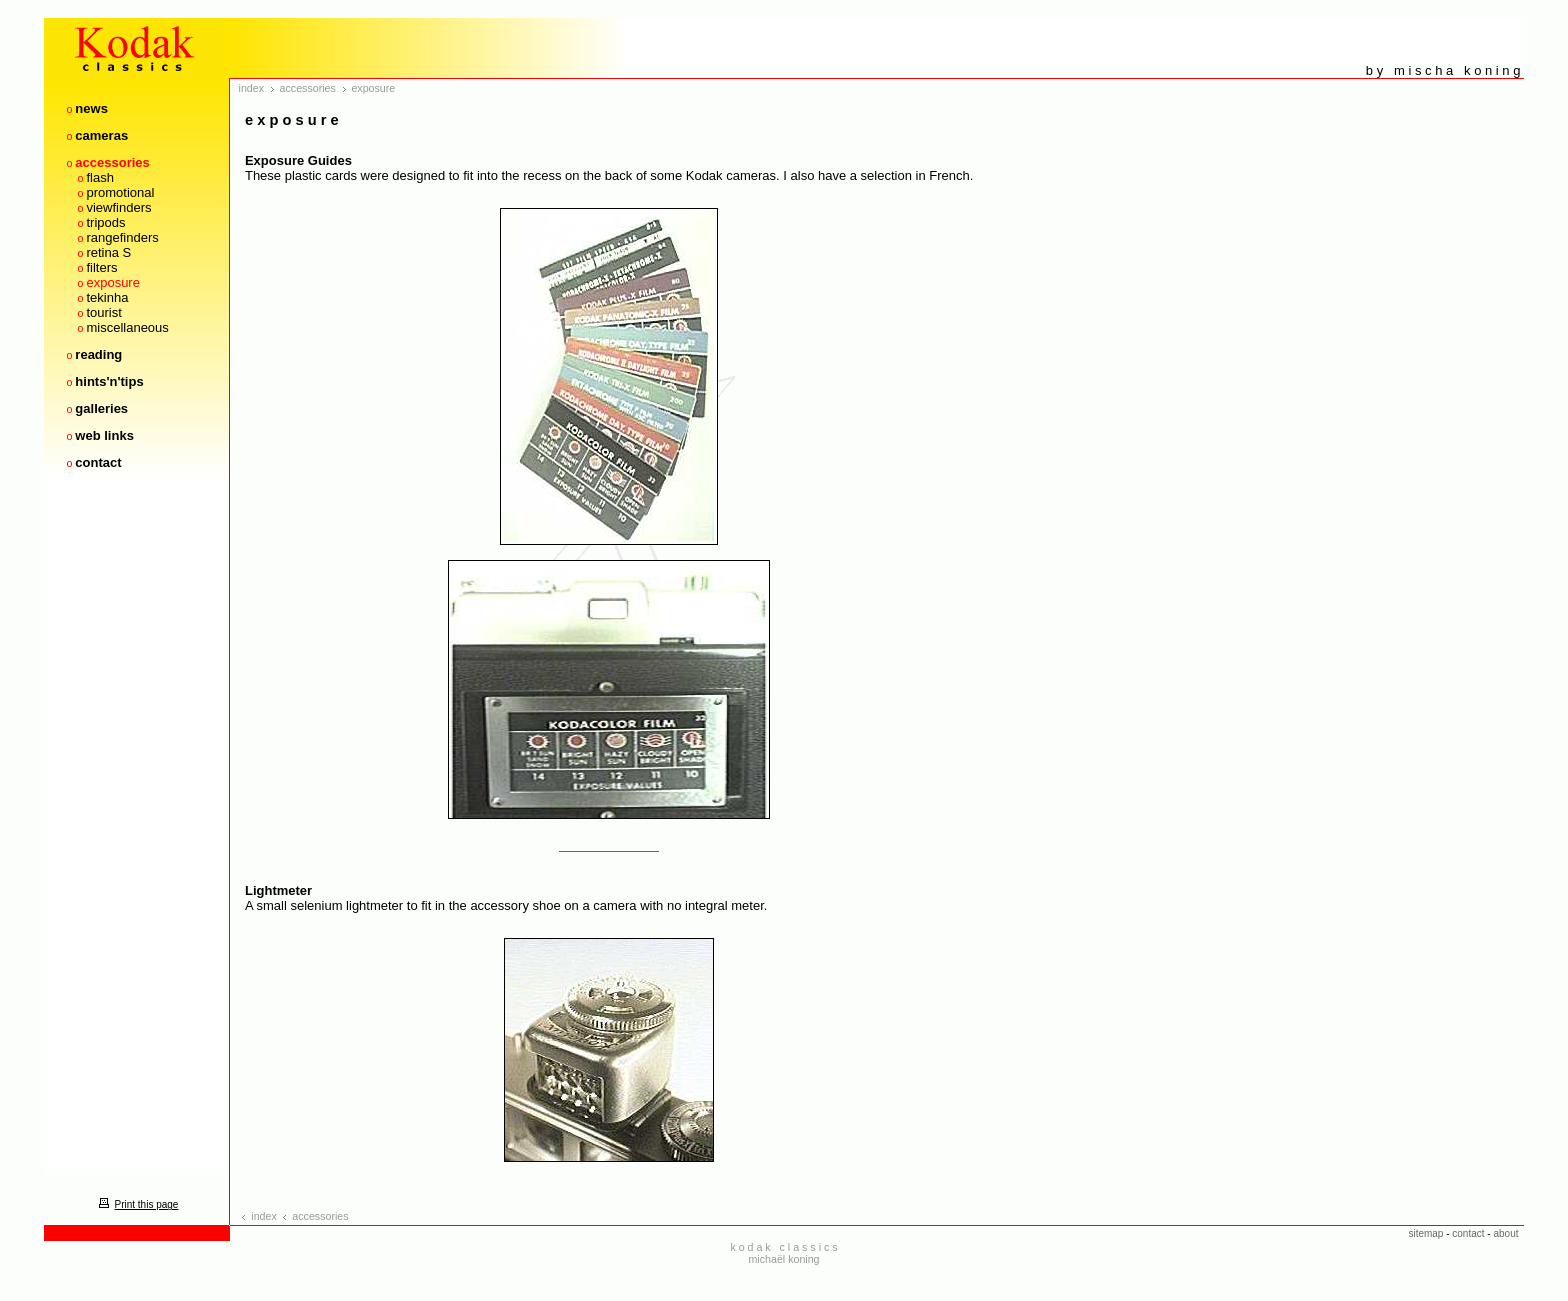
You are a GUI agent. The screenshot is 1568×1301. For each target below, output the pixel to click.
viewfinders (118, 207)
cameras (101, 135)
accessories (112, 162)
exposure (112, 282)
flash (99, 177)
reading (98, 354)
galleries (101, 408)
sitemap (1425, 1233)
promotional (120, 192)
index (251, 88)
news (91, 108)
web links (104, 435)
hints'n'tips (109, 381)
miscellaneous (127, 327)
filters (101, 267)
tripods (105, 222)
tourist (103, 312)
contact (98, 462)
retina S (108, 252)
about (1505, 1233)
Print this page (136, 1204)
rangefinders (122, 237)
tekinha (107, 297)
